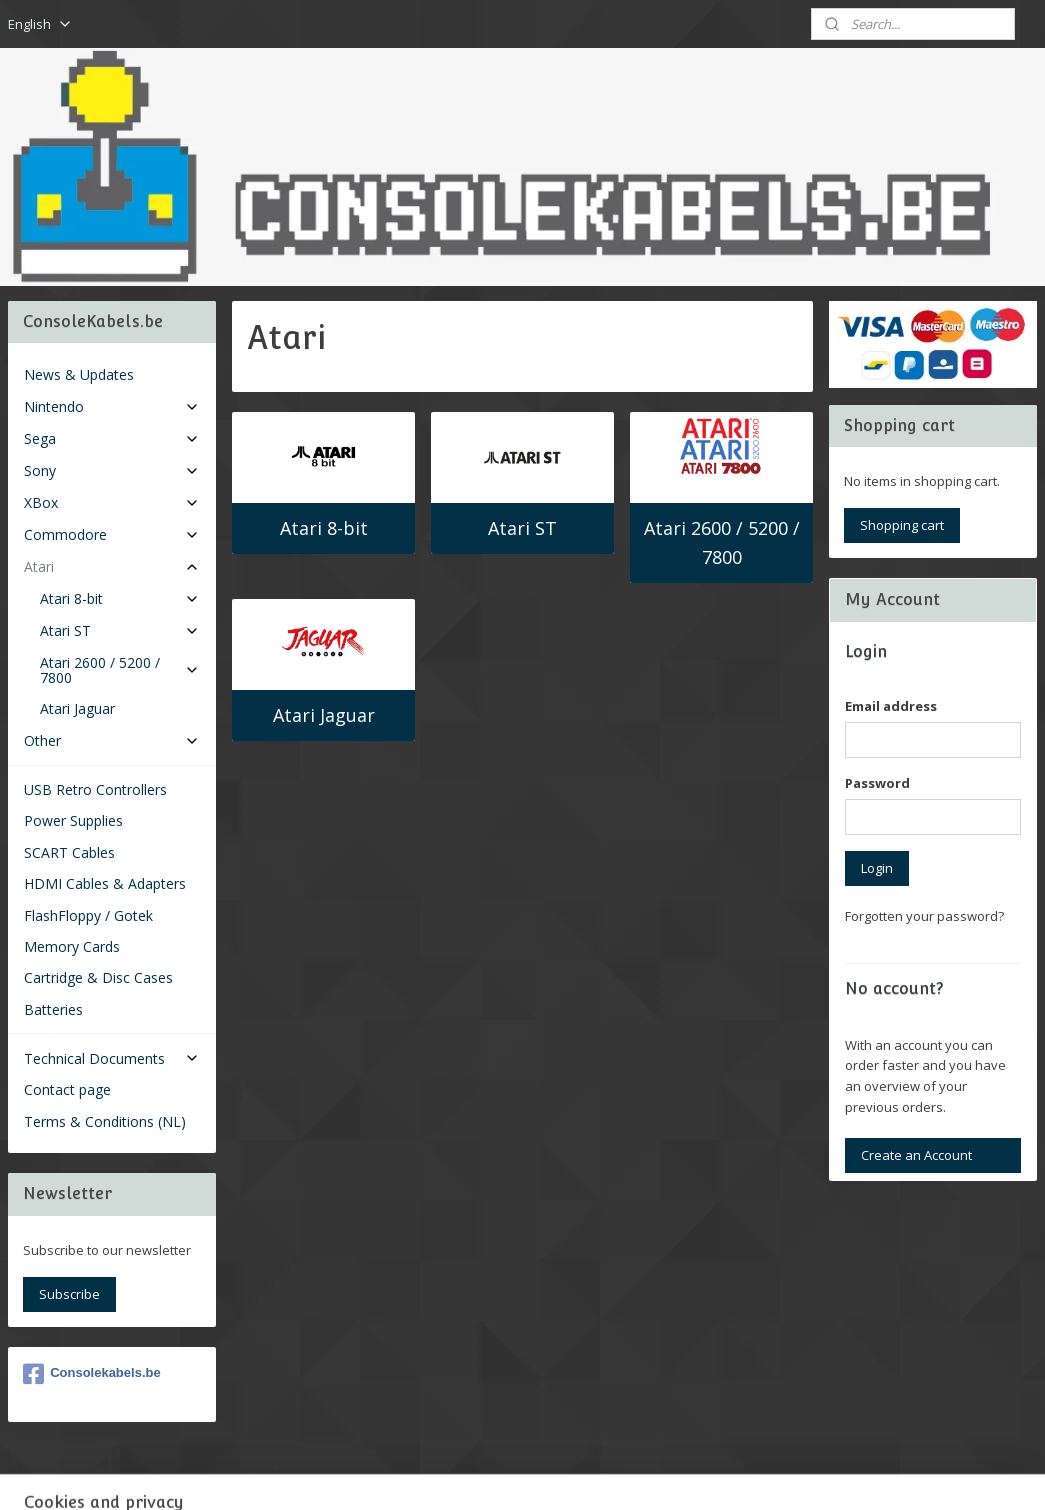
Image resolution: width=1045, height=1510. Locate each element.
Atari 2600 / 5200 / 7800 (722, 542)
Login (877, 868)
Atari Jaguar (323, 715)
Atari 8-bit (323, 528)
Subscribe (69, 1294)
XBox (112, 502)
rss (496, 1473)
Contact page (67, 1089)
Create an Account (916, 1155)
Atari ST (522, 528)
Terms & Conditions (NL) (105, 1121)
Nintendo (112, 406)
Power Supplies (73, 820)
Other (112, 740)
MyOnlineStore (752, 1473)
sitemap (454, 1473)
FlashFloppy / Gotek (88, 915)
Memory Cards (72, 946)
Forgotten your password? (924, 916)
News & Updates (79, 374)
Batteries (53, 1009)
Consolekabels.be (92, 1374)
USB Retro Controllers (95, 789)
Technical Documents (112, 1058)
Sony (112, 470)
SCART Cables (69, 852)
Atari (112, 566)
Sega (112, 438)
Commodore (112, 534)
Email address (891, 706)
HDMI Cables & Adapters (105, 883)
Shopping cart (902, 525)
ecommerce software (575, 1473)
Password (877, 783)
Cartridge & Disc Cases (98, 977)
